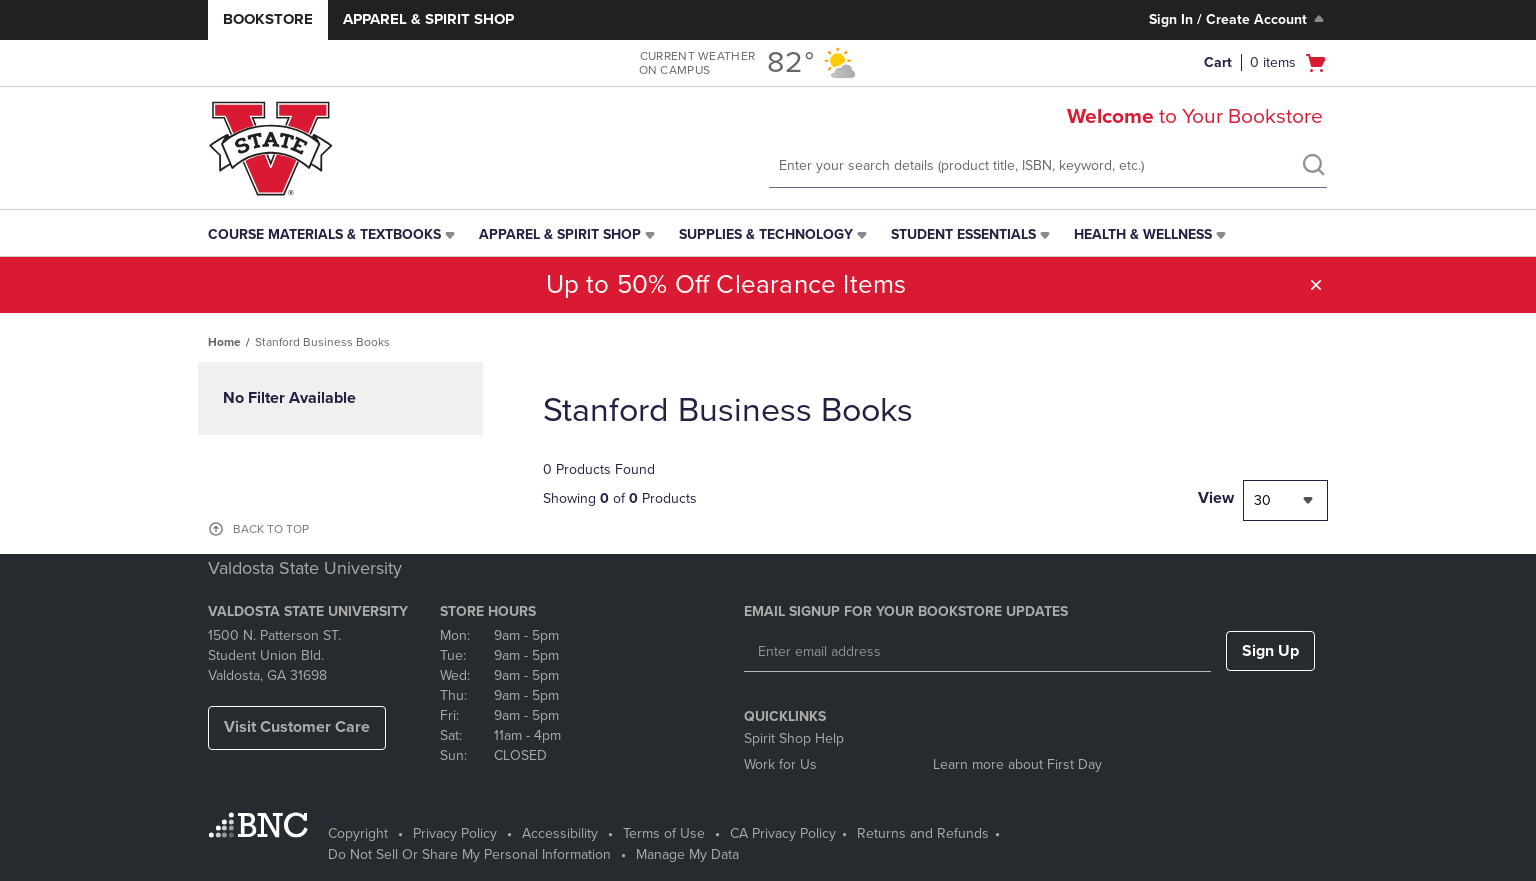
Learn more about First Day (1017, 764)
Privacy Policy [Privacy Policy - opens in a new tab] (455, 833)
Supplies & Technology (766, 234)
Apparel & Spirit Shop (428, 19)
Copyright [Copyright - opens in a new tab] (358, 833)
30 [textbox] (1262, 500)
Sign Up (1270, 651)
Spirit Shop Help (794, 738)
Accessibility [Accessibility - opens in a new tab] (560, 833)
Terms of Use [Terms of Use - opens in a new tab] (664, 833)
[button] (1316, 285)
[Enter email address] (977, 652)
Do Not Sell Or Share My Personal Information (469, 854)
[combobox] (1285, 500)
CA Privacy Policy (783, 833)
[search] (1313, 167)
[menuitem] (333, 235)
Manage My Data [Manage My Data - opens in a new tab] (687, 854)
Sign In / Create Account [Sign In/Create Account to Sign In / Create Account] (1238, 19)
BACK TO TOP (271, 529)
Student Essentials (963, 234)
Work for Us (780, 764)
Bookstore (268, 19)
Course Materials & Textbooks (324, 234)
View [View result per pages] (1216, 498)
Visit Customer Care (297, 727)
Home (224, 342)
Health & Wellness (1143, 234)
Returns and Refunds (923, 833)
